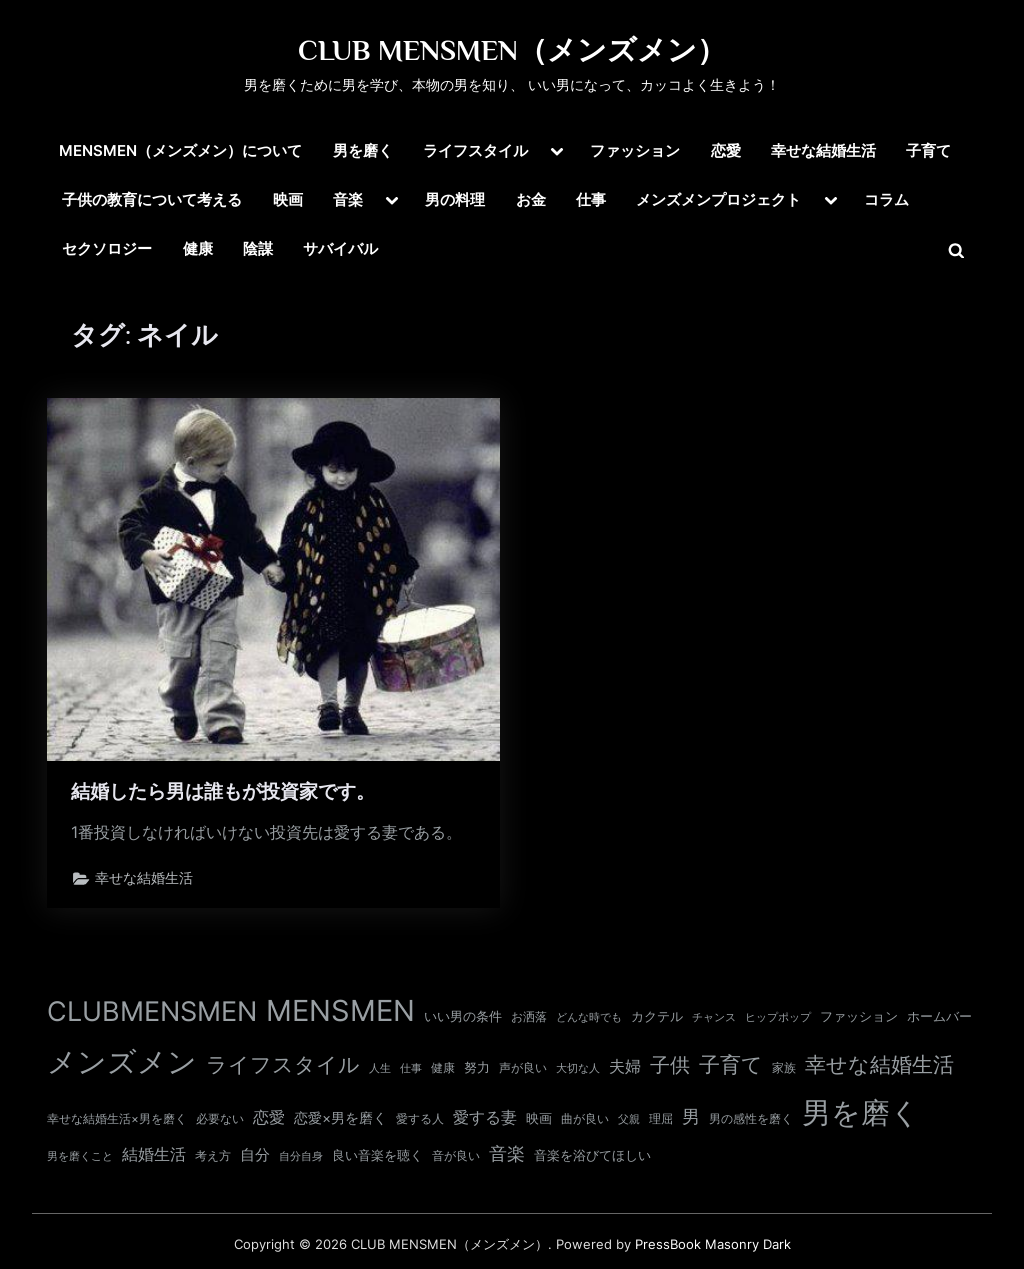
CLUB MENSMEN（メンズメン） (512, 50)
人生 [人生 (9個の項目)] (380, 1068)
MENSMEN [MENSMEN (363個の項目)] (340, 1010)
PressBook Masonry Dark (713, 1244)
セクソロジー (107, 248)
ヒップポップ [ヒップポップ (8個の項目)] (778, 1017)
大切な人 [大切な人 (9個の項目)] (578, 1068)
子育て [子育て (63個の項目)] (731, 1064)
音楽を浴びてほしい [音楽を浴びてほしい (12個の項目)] (592, 1155)
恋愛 (726, 150)
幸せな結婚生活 (823, 150)
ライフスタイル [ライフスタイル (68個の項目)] (283, 1064)
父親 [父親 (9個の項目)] (629, 1119)
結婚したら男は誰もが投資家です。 (223, 791)
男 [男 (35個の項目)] (691, 1116)
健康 (198, 248)
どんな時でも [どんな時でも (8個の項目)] (589, 1017)
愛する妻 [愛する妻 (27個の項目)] (485, 1117)
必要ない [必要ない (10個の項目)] (220, 1119)
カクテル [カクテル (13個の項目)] (657, 1016)
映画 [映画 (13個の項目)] (539, 1118)
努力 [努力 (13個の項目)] (477, 1067)
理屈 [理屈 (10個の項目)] (661, 1119)
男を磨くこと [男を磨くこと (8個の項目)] (80, 1156)
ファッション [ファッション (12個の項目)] (859, 1016)
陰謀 (258, 248)
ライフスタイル (475, 150)
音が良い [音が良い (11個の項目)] (456, 1155)
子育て (928, 150)
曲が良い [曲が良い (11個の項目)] (585, 1118)
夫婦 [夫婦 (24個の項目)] (625, 1066)
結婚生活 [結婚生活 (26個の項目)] (154, 1154)
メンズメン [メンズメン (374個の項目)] (122, 1061)
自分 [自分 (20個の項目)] (255, 1155)
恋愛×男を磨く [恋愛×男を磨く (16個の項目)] (340, 1118)
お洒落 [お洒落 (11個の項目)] (529, 1016)
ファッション (635, 150)
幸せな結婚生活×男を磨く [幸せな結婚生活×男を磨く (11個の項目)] (117, 1118)
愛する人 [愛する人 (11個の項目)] (420, 1118)
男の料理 (455, 199)
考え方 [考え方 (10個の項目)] (213, 1156)
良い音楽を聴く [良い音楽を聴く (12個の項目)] (377, 1155)
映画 (288, 199)
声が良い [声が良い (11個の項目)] (523, 1067)
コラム (886, 199)
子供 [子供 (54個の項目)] (670, 1065)
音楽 (348, 199)
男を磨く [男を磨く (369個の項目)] (861, 1112)
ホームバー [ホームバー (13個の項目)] (939, 1016)
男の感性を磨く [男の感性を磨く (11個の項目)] (751, 1118)
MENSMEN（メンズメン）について (180, 150)
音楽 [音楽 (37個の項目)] (507, 1153)
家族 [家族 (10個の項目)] (784, 1068)
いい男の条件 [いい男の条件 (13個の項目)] (463, 1016)
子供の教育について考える (152, 199)
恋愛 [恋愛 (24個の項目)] (269, 1117)
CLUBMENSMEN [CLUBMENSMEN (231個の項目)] (152, 1011)
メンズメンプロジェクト (718, 199)
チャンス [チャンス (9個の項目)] (714, 1017)
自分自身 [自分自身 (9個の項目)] (301, 1156)
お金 (531, 199)
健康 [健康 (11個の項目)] (443, 1067)
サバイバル (340, 248)
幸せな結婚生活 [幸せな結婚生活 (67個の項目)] (879, 1064)
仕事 (591, 199)
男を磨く (363, 150)
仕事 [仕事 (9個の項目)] (411, 1068)
